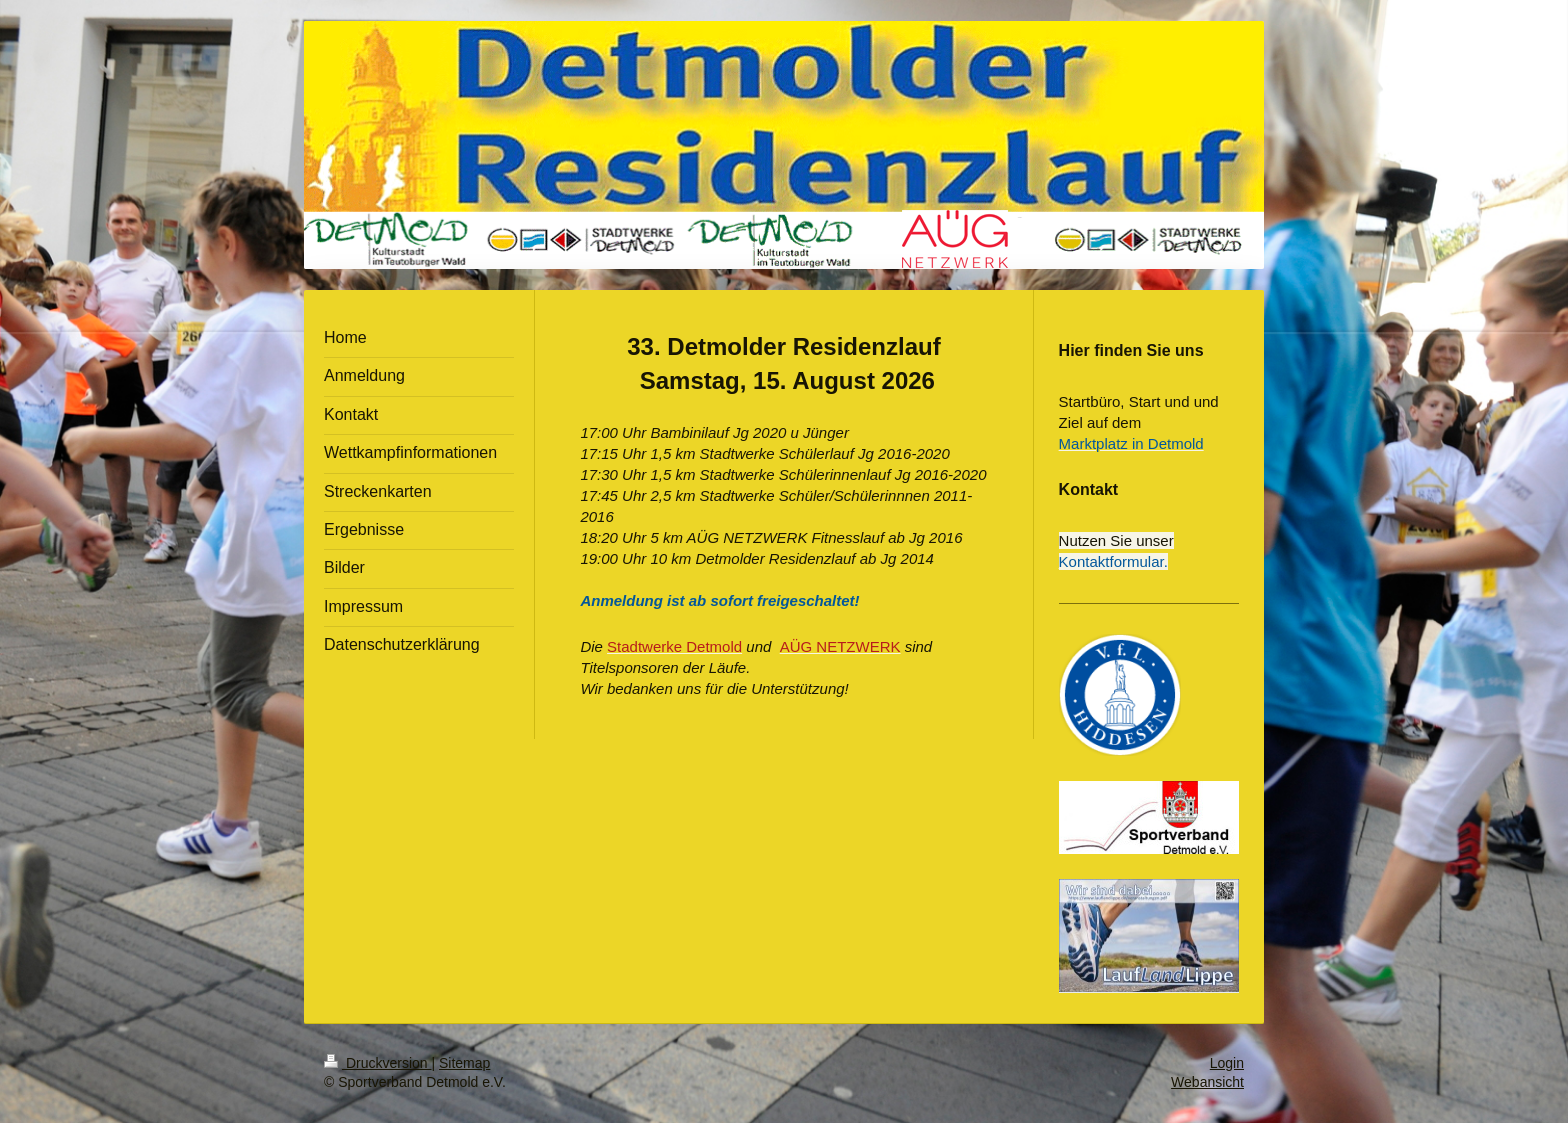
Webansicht (1207, 1082)
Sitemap (464, 1063)
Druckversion (377, 1063)
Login (1227, 1063)
